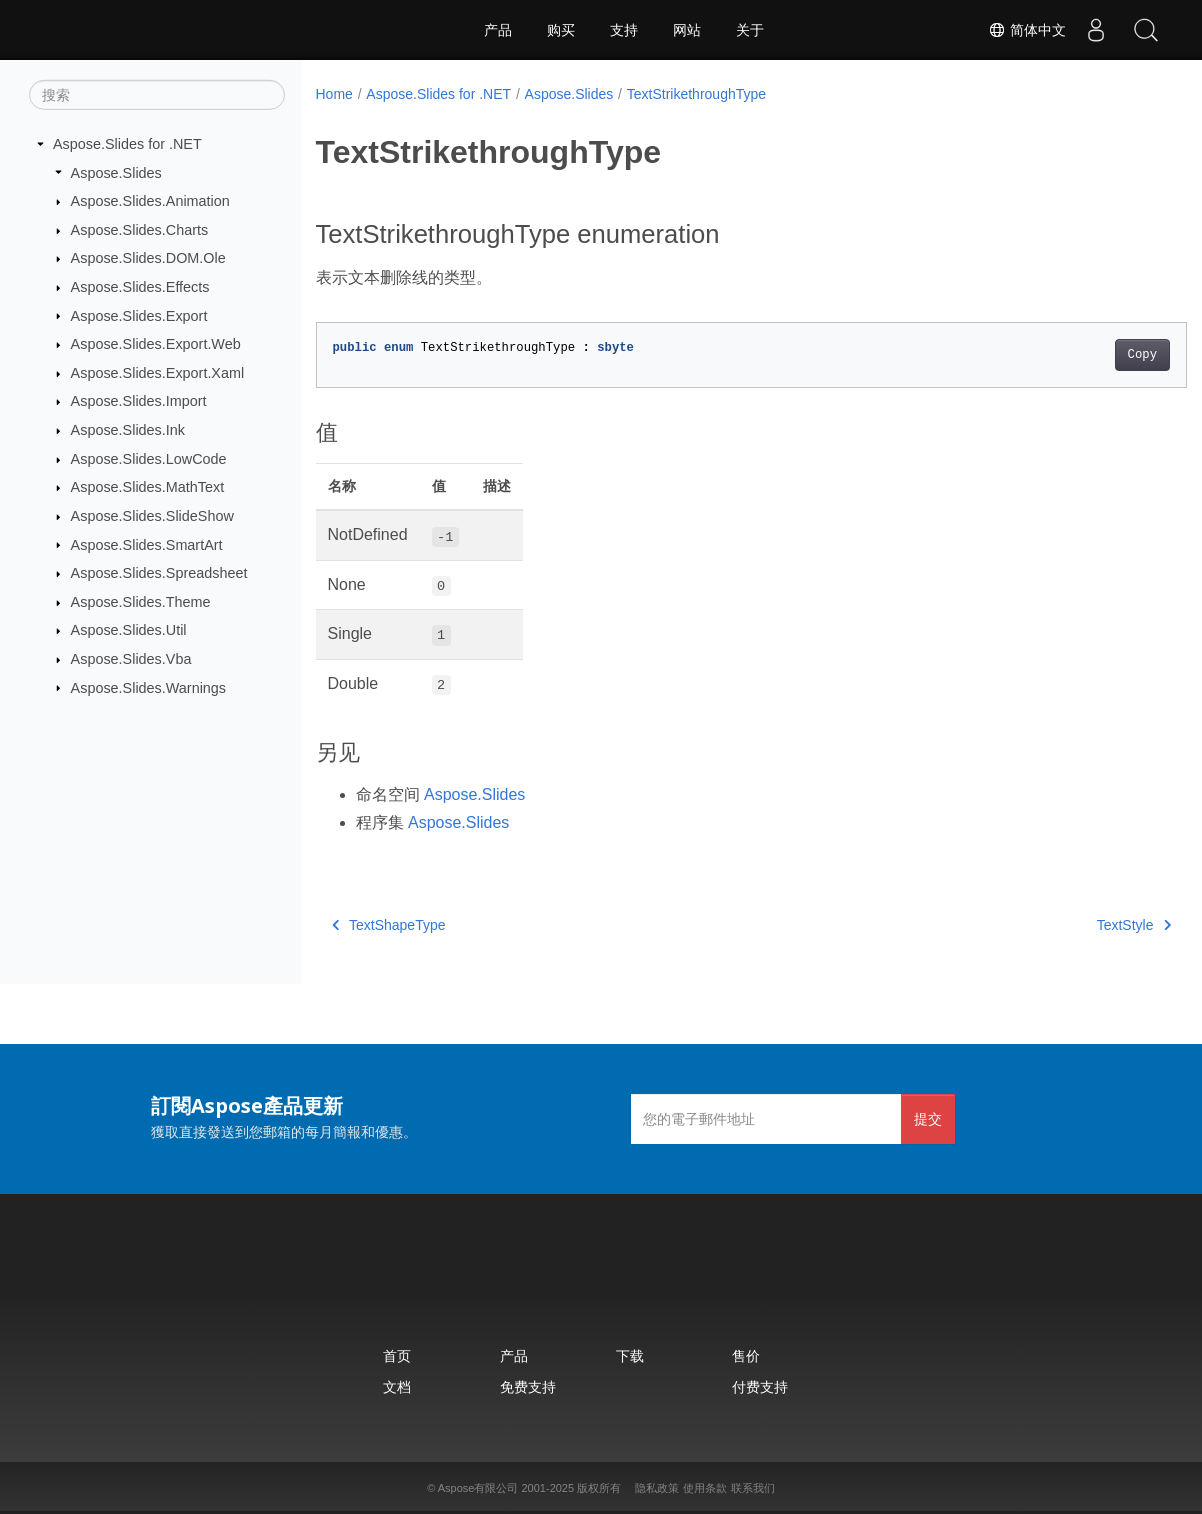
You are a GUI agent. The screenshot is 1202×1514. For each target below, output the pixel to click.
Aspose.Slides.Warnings (148, 687)
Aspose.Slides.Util (129, 630)
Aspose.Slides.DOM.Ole (148, 258)
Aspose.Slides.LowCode (149, 459)
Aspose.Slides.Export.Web (156, 344)
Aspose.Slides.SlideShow (152, 516)
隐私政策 (657, 1488)
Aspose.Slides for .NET (127, 144)
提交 (928, 1118)
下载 (630, 1355)
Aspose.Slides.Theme (141, 602)
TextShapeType (389, 925)
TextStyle (1073, 925)
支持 (624, 30)
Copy (1081, 355)
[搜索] (157, 95)
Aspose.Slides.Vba (131, 659)
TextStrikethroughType (696, 94)
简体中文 (1027, 30)
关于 (750, 30)
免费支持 (528, 1386)
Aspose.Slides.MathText (148, 487)
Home (334, 94)
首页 (397, 1355)
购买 (561, 30)
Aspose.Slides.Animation (150, 201)
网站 (687, 30)
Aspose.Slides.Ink (128, 430)
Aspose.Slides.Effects (140, 287)
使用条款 (705, 1488)
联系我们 (753, 1488)
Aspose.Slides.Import (139, 401)
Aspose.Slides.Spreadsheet (159, 573)
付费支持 (760, 1386)
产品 (498, 30)
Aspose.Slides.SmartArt (147, 544)
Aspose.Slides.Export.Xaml (158, 373)
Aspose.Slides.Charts (140, 230)
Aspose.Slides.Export (139, 315)
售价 (746, 1355)
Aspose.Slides (116, 172)
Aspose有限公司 (478, 1488)
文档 (397, 1386)
